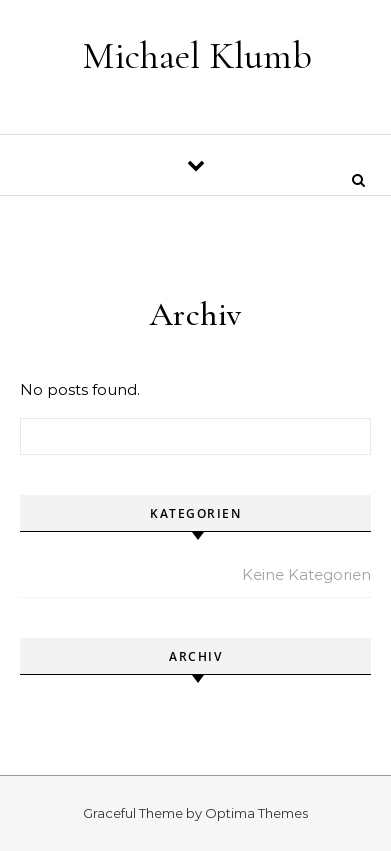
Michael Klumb (197, 56)
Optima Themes (256, 813)
